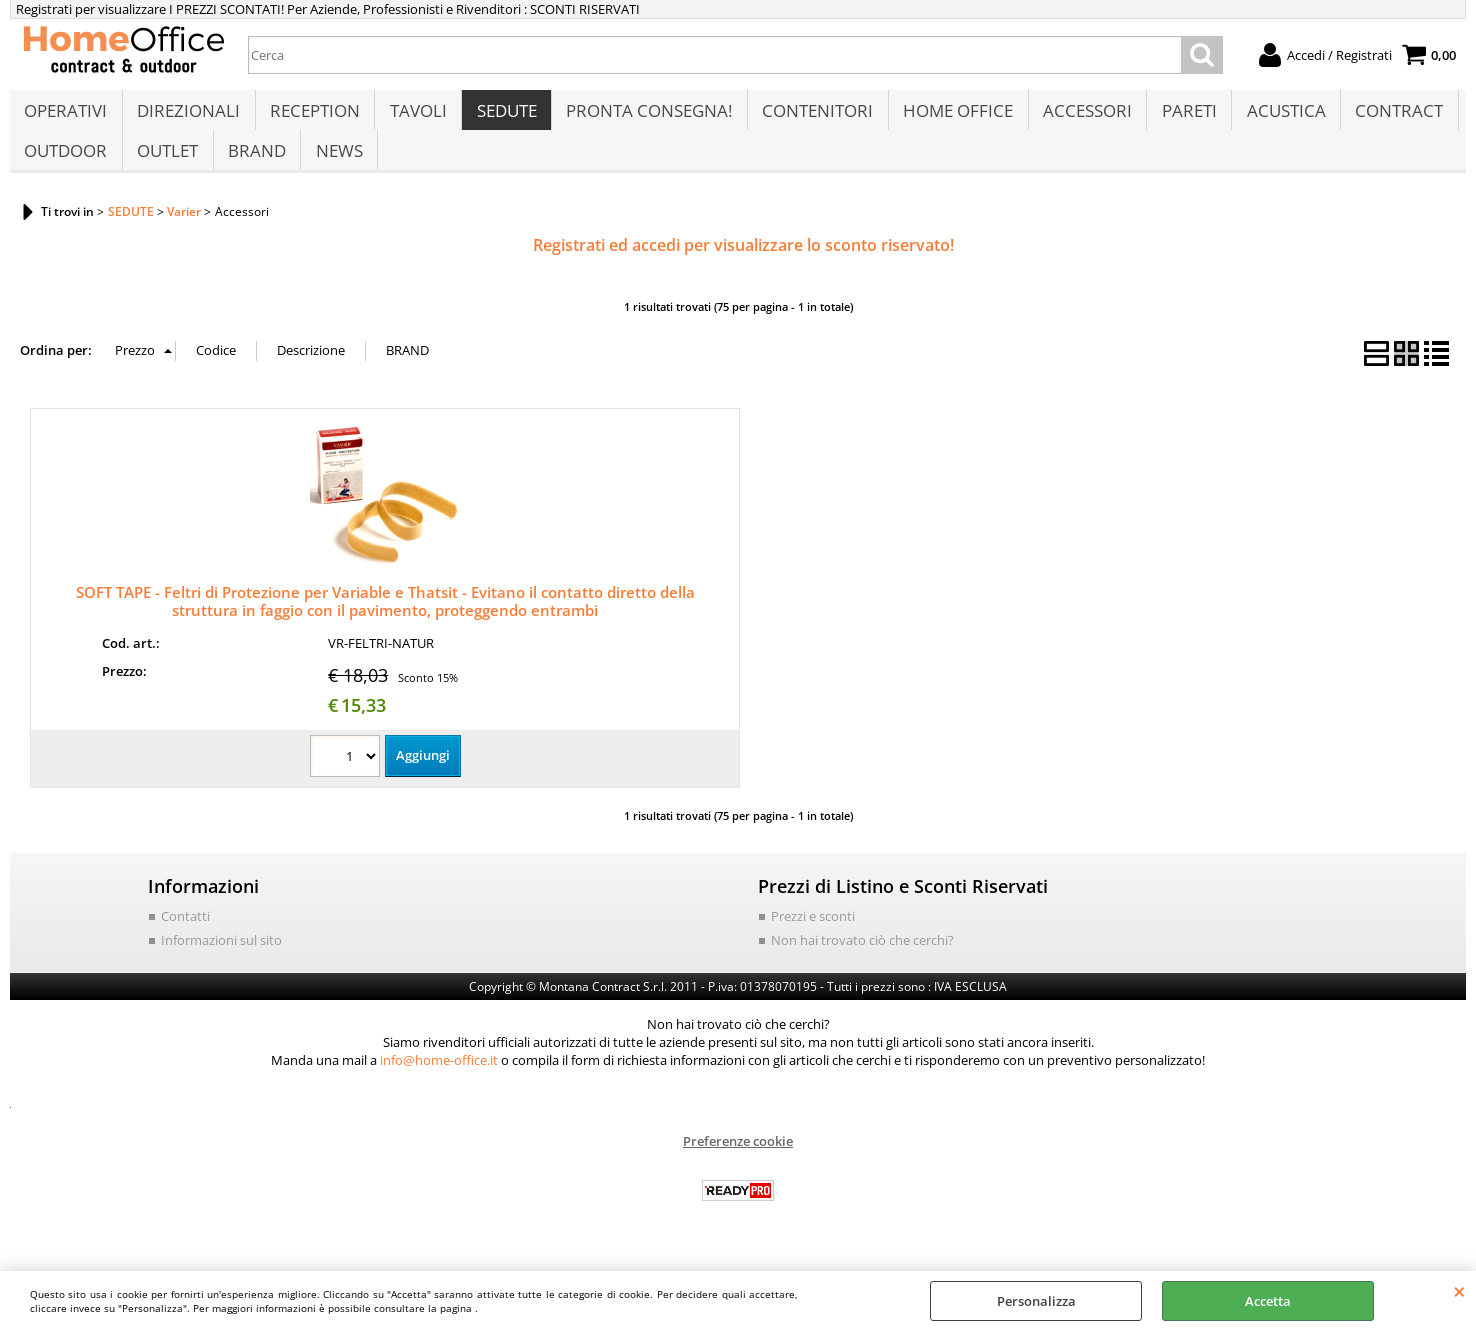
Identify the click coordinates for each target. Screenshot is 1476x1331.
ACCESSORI (1080, 116)
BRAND (255, 166)
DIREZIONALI (187, 116)
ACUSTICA (1277, 116)
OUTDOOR (65, 166)
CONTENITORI (812, 116)
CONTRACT (1390, 116)
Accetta (1268, 1301)
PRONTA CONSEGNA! (645, 116)
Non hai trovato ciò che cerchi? (862, 960)
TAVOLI (415, 116)
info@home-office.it (439, 1081)
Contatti (185, 937)
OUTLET (166, 166)
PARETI (1181, 116)
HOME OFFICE (952, 116)
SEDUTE (503, 116)
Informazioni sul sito (221, 960)
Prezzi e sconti (813, 937)
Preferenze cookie (738, 1162)
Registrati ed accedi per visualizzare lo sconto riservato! (743, 266)
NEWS (336, 166)
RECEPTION (313, 116)
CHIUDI (1459, 1291)
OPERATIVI (65, 116)
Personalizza (1036, 1301)
